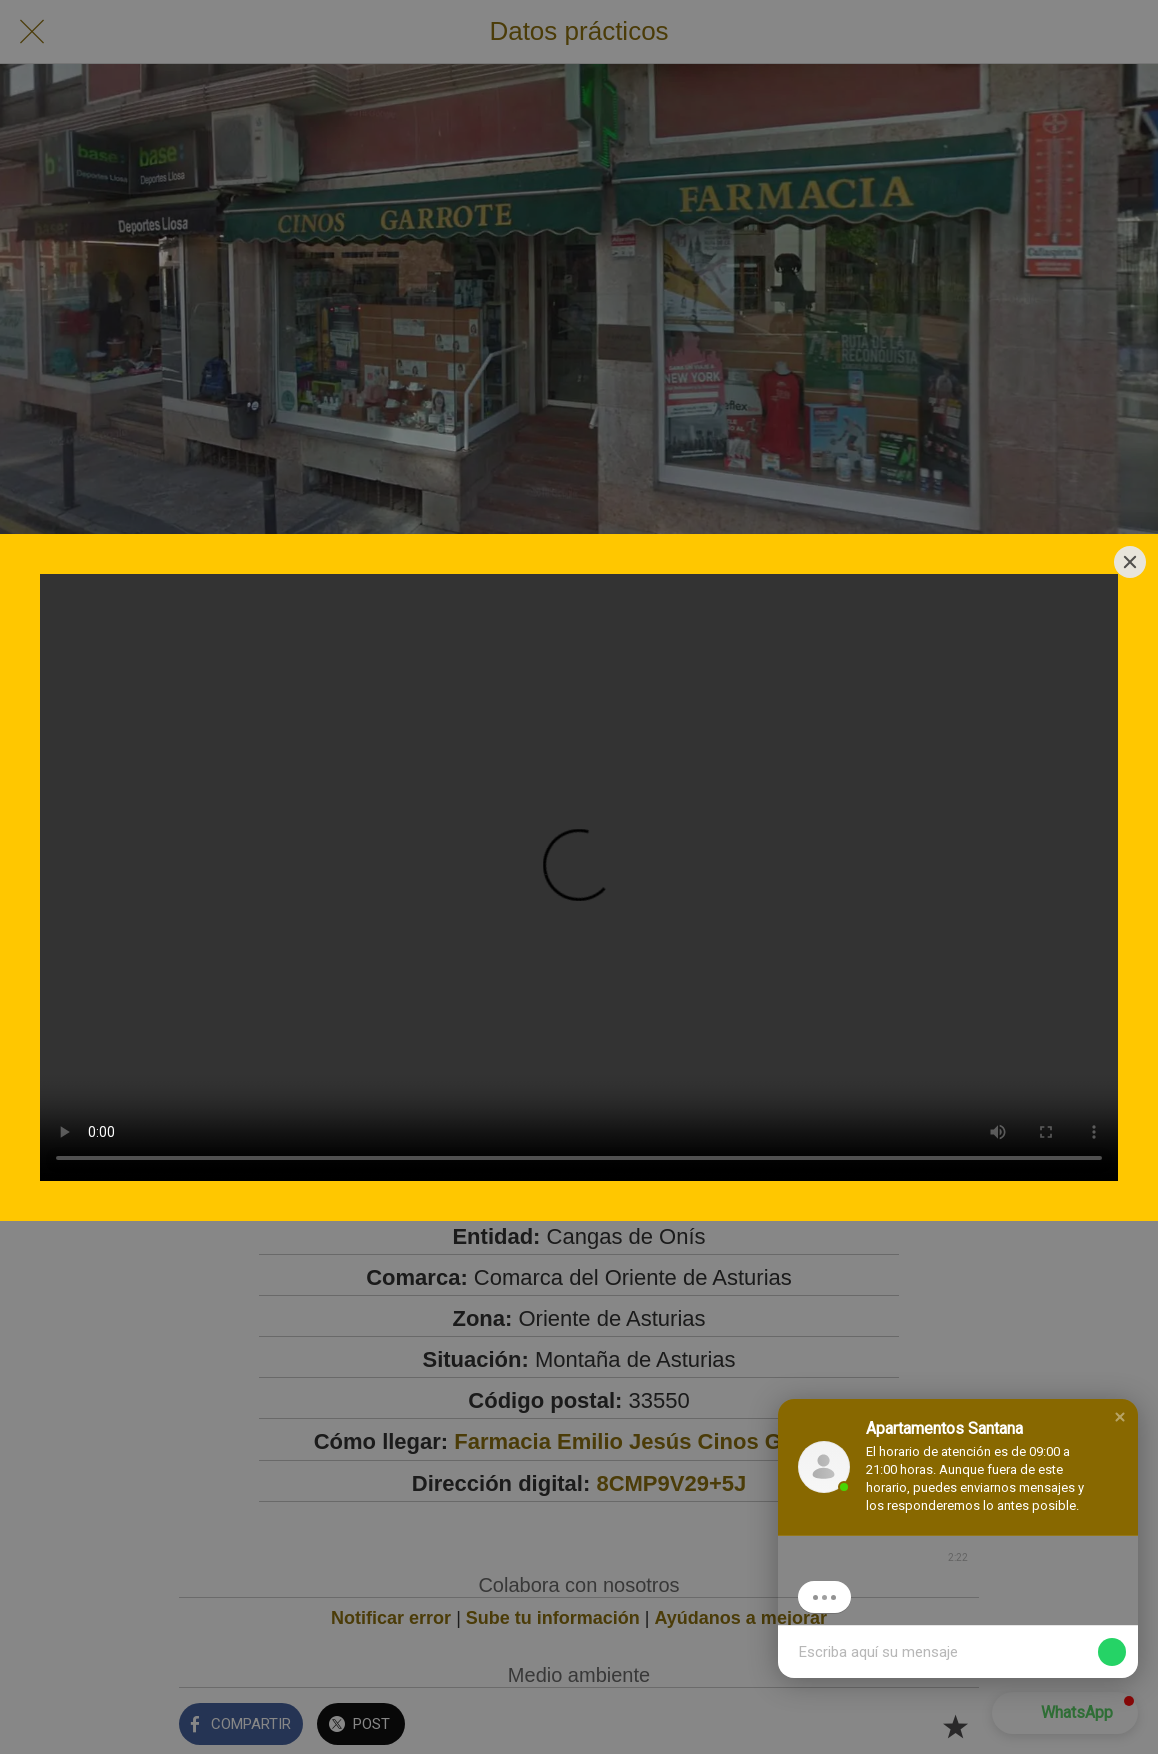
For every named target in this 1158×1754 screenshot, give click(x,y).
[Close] (1130, 562)
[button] (1120, 1417)
